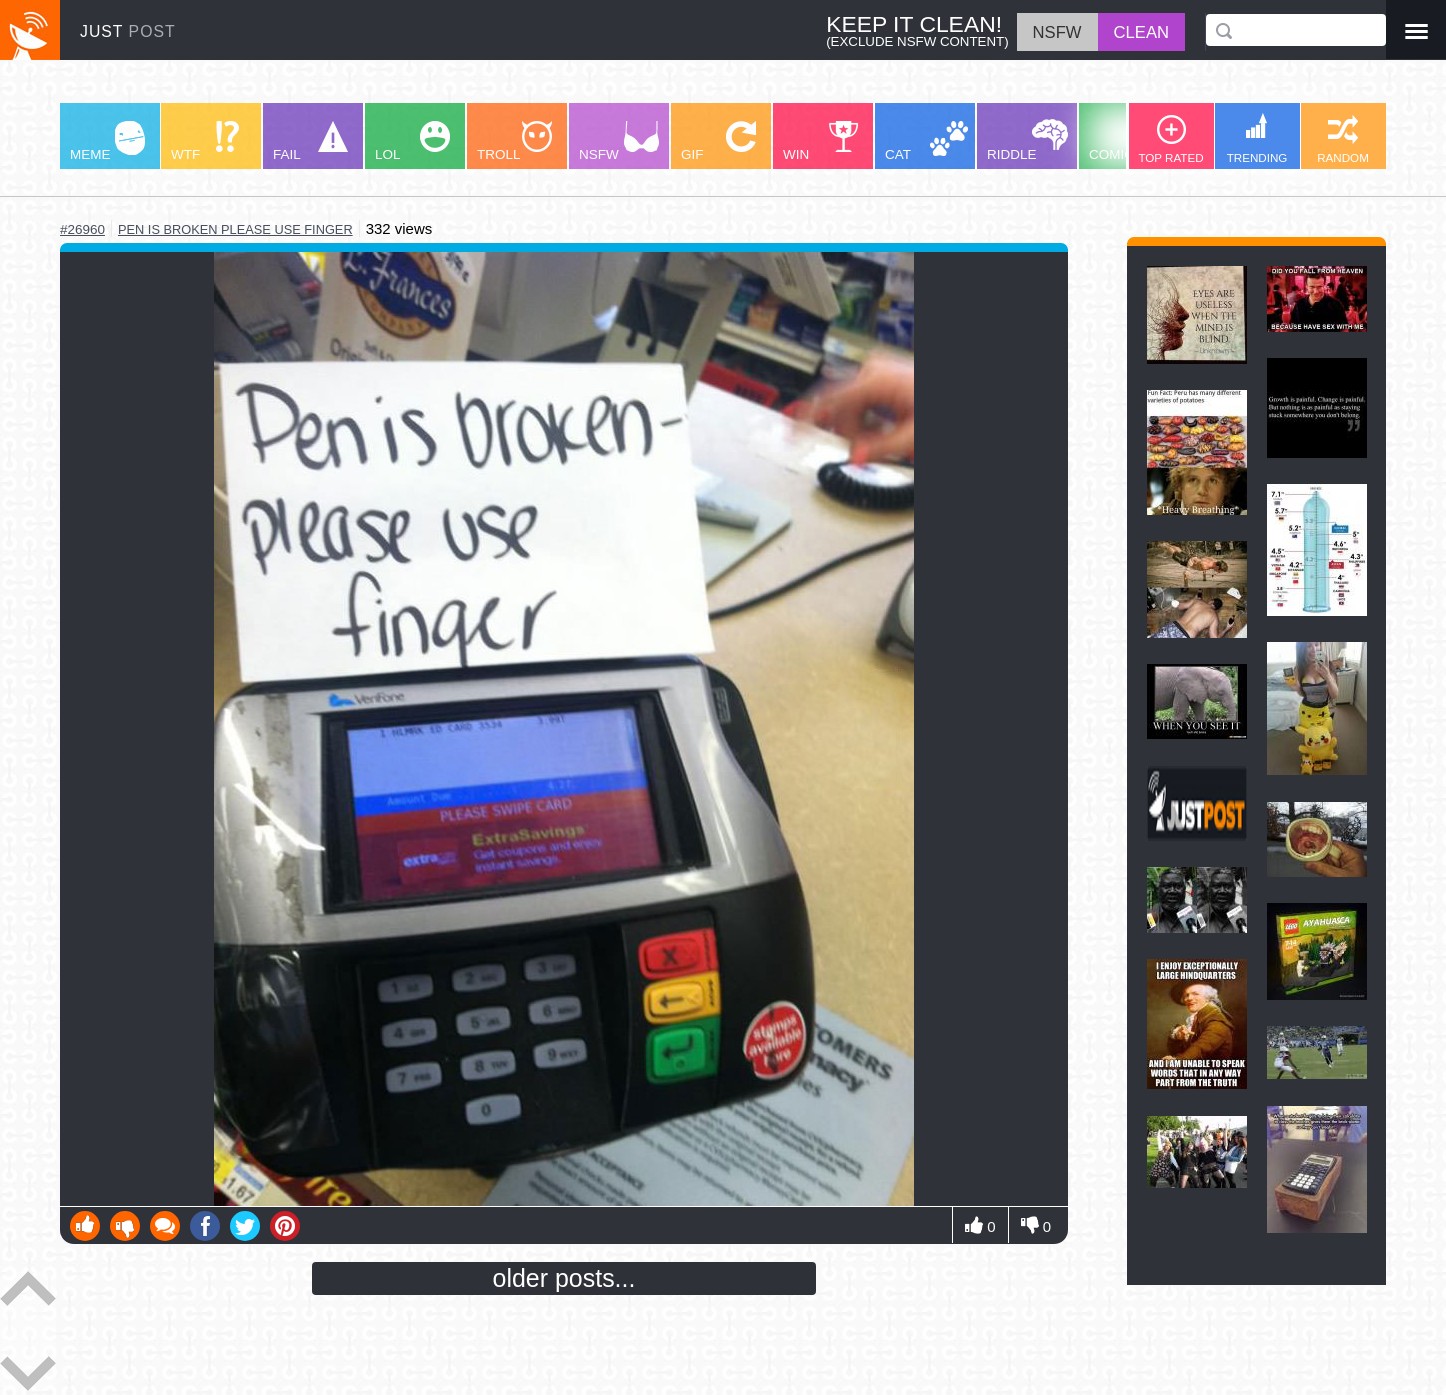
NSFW (619, 141)
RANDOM (1343, 139)
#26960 (82, 229)
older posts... (564, 1278)
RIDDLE (1027, 140)
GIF (718, 141)
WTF (205, 141)
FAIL (310, 141)
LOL (412, 141)
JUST (128, 31)
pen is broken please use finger (235, 229)
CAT (926, 141)
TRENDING (1257, 138)
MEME (107, 141)
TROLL (514, 141)
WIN (821, 141)
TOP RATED (1170, 139)
